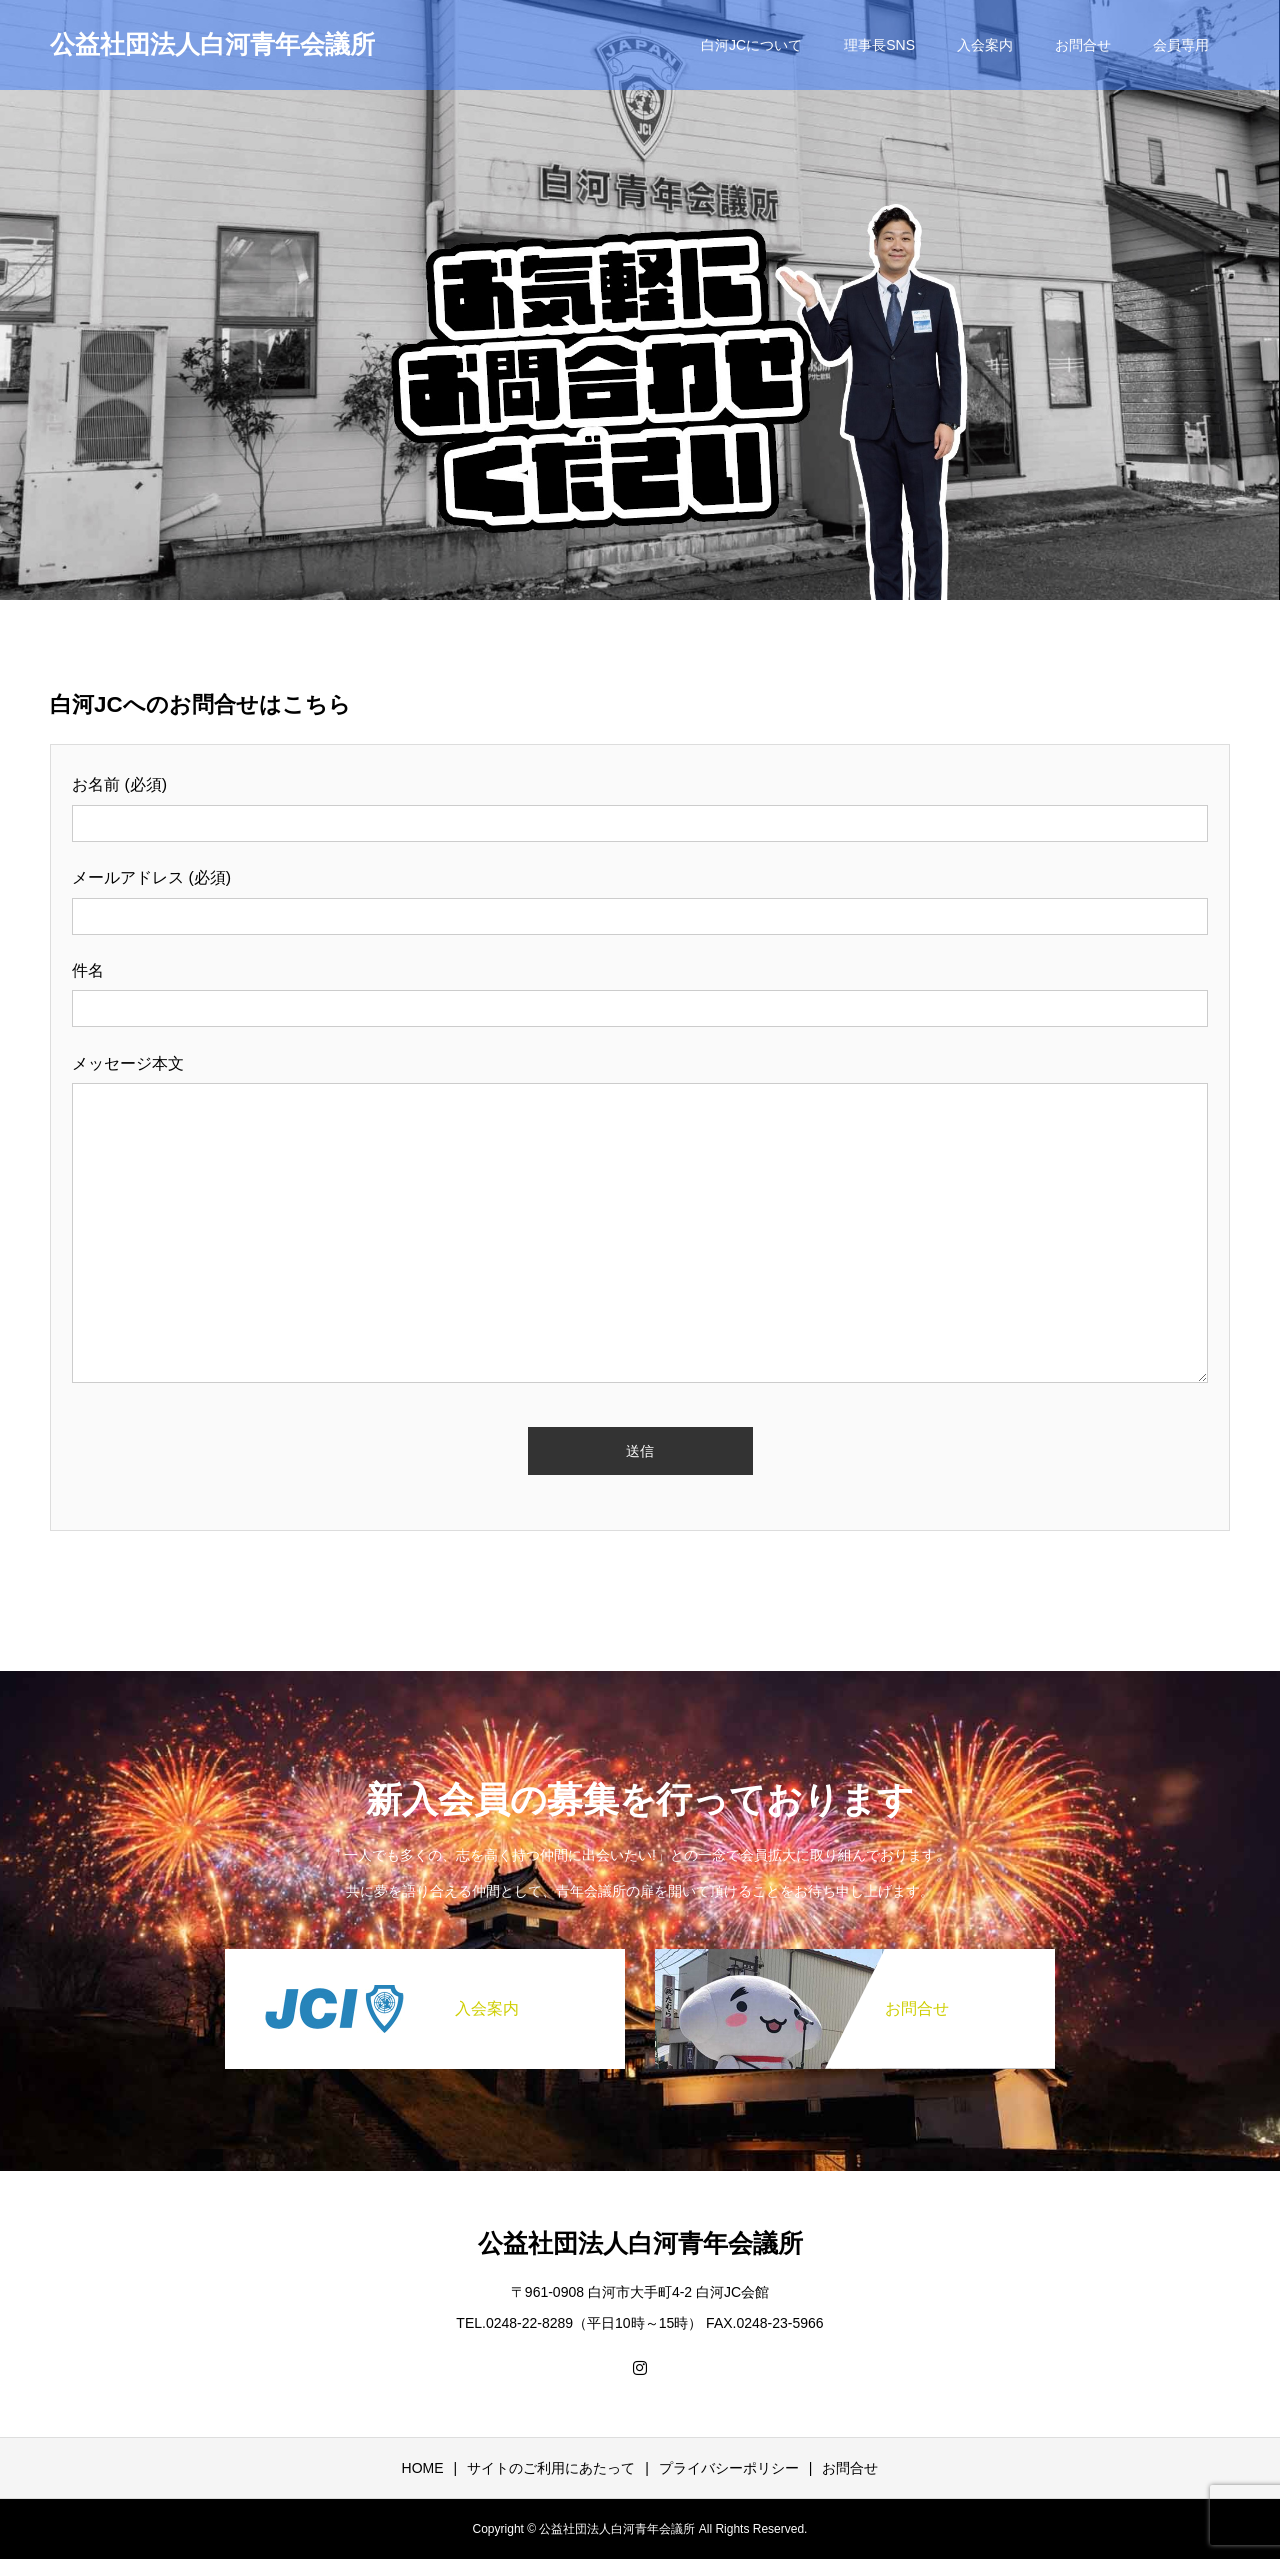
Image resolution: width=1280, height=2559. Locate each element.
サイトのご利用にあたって (551, 2468)
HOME (423, 2468)
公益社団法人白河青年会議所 (212, 44)
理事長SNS (879, 45)
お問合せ (1083, 45)
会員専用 (1181, 45)
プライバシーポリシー (729, 2468)
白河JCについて (751, 45)
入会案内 (985, 45)
